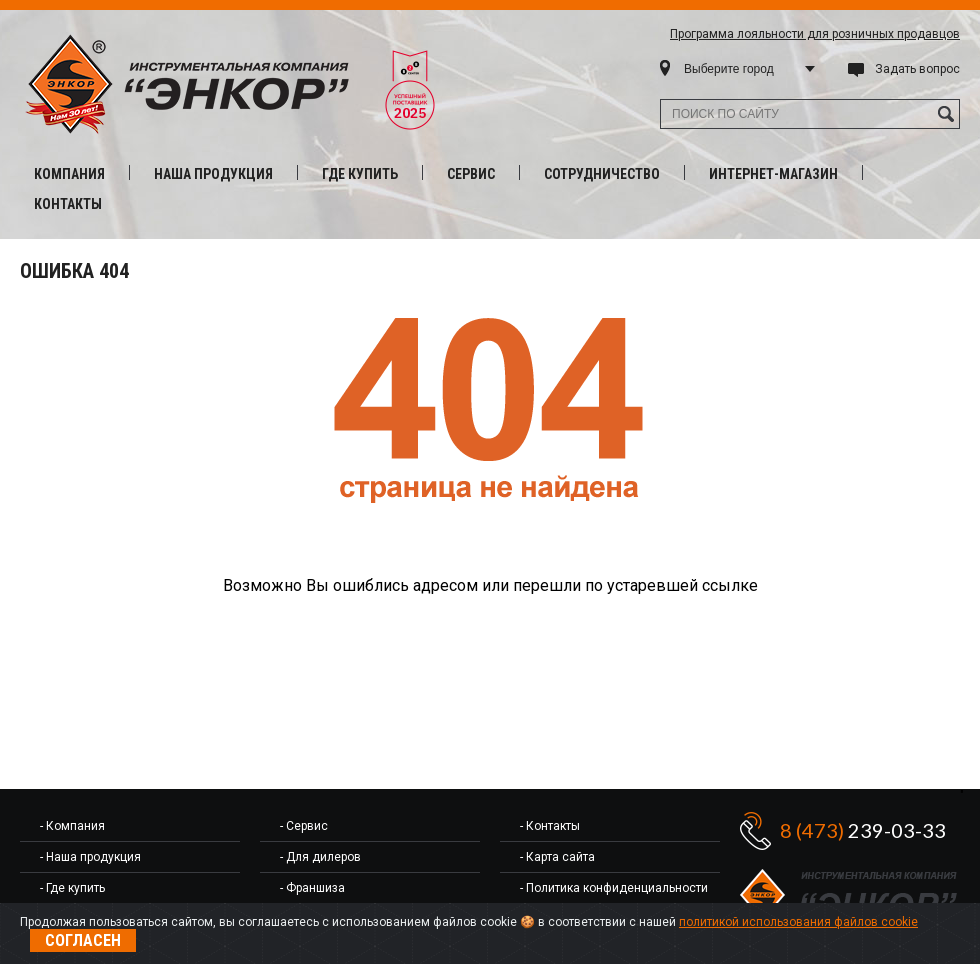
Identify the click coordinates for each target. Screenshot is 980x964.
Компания (69, 174)
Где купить (360, 174)
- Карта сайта (557, 857)
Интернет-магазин (773, 174)
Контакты (68, 204)
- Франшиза (312, 888)
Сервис (471, 174)
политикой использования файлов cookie (798, 922)
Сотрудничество (602, 174)
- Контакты (550, 826)
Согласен (83, 940)
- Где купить (72, 888)
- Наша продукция (90, 857)
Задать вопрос (917, 69)
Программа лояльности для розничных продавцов (815, 34)
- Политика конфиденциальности (614, 888)
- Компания (72, 826)
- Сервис (304, 826)
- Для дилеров (320, 857)
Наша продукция (213, 174)
